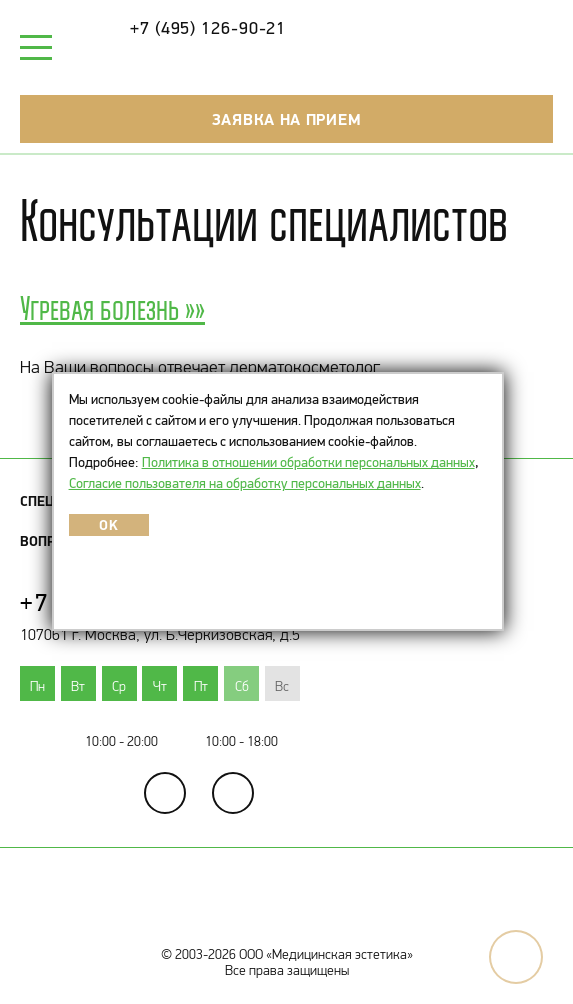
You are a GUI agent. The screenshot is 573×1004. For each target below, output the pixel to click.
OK (108, 525)
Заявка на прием (287, 119)
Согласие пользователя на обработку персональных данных (245, 483)
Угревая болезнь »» (112, 308)
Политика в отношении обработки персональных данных (308, 462)
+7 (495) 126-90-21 (208, 28)
